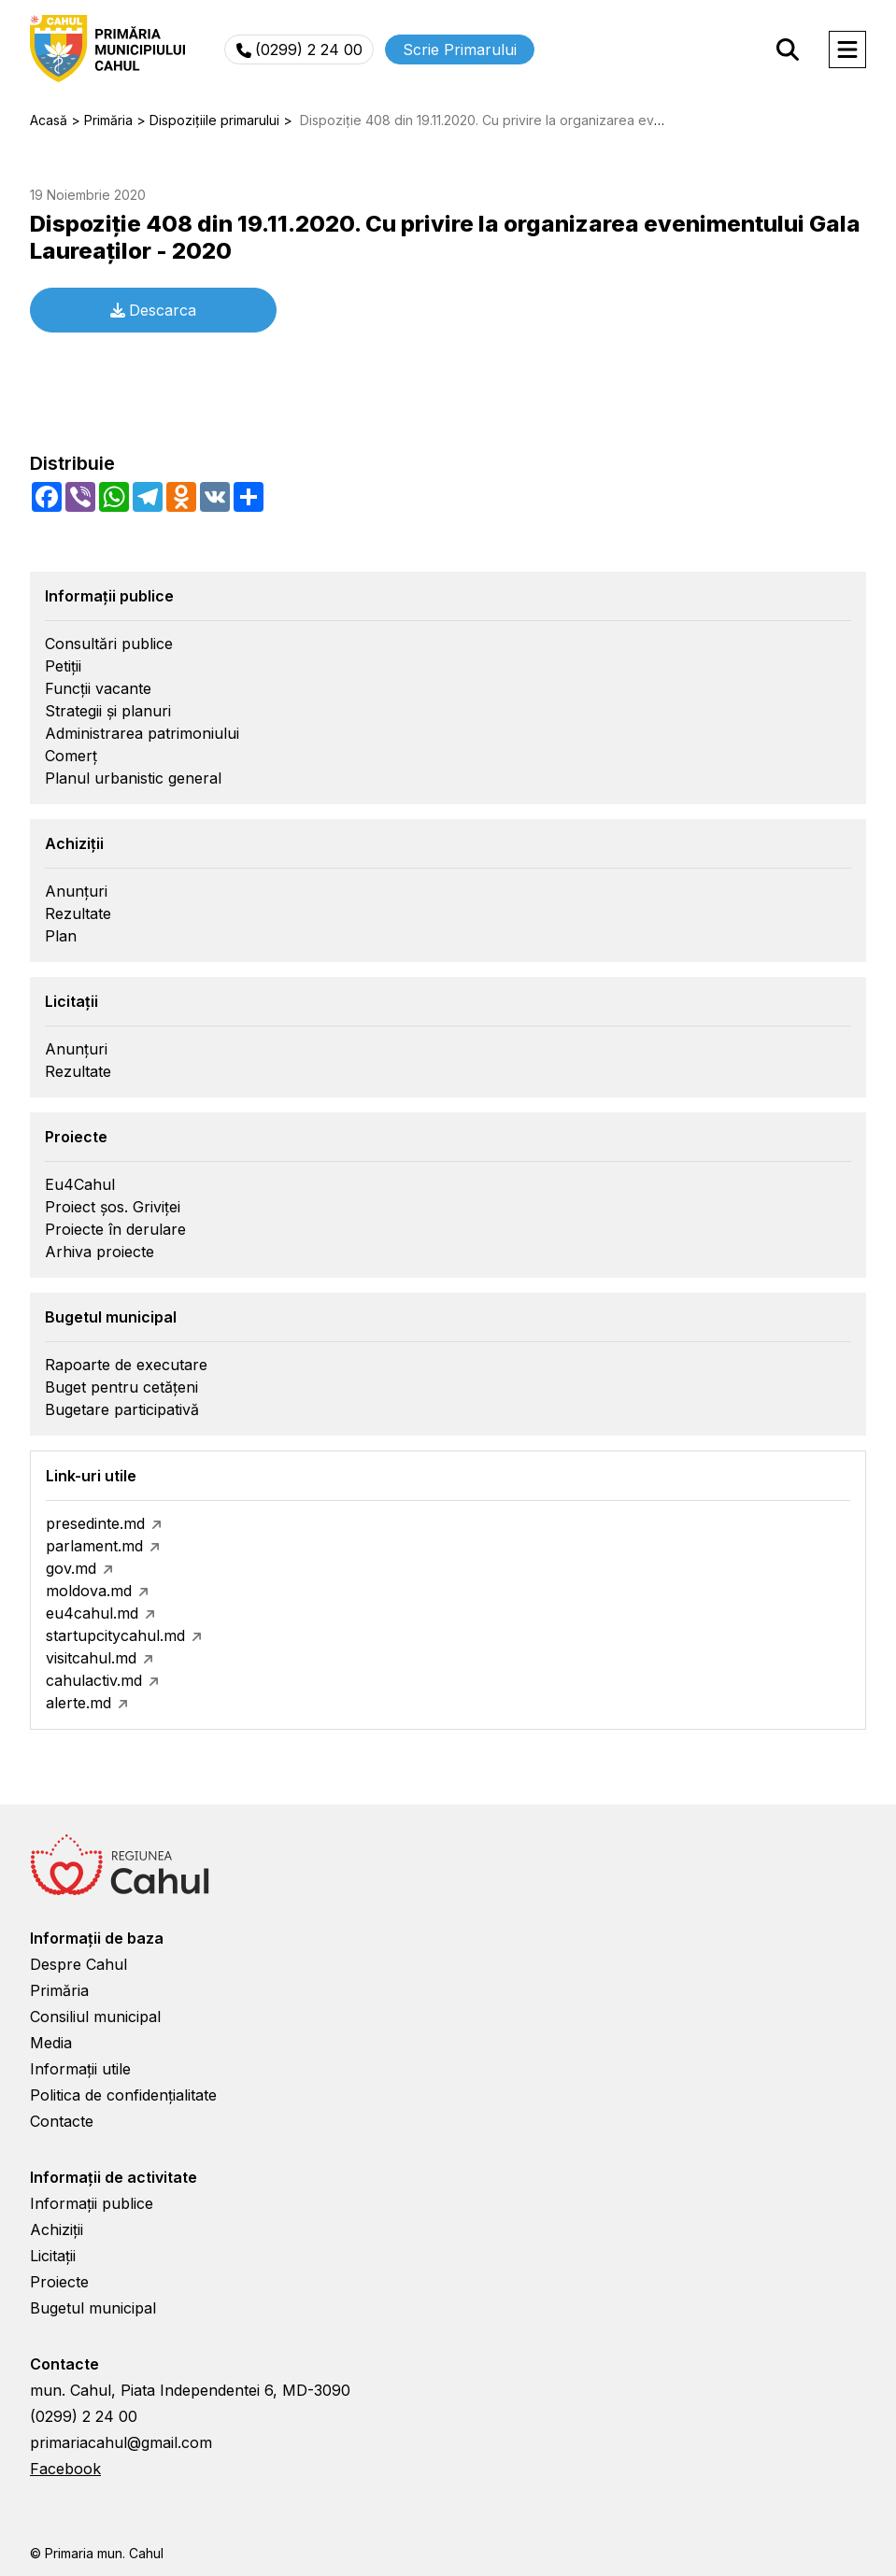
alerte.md (78, 1702)
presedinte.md (95, 1523)
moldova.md (89, 1590)
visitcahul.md (91, 1658)
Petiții (63, 666)
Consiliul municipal (95, 2016)
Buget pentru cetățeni (121, 1387)
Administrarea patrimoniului (142, 733)
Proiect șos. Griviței (112, 1206)
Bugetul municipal (93, 2308)
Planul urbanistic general (133, 778)
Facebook (65, 2468)
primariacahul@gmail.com (121, 2442)
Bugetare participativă (122, 1409)
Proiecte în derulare (115, 1229)
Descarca (153, 310)
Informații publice (91, 2203)
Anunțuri (76, 891)
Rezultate (78, 913)
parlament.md (94, 1545)
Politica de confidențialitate (123, 2095)
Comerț (71, 755)
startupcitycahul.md (115, 1635)
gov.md (71, 1568)
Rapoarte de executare (126, 1364)
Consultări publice (109, 643)
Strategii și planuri (108, 710)
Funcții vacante (98, 688)
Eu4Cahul (80, 1184)
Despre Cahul (78, 1964)
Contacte (61, 2121)
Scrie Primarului (460, 49)
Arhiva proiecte (99, 1251)
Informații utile (80, 2068)
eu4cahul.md (92, 1613)
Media (51, 2042)
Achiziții (56, 2229)
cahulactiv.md (94, 1680)
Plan (61, 936)
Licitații (53, 2255)
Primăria (59, 1990)
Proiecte (59, 2281)
